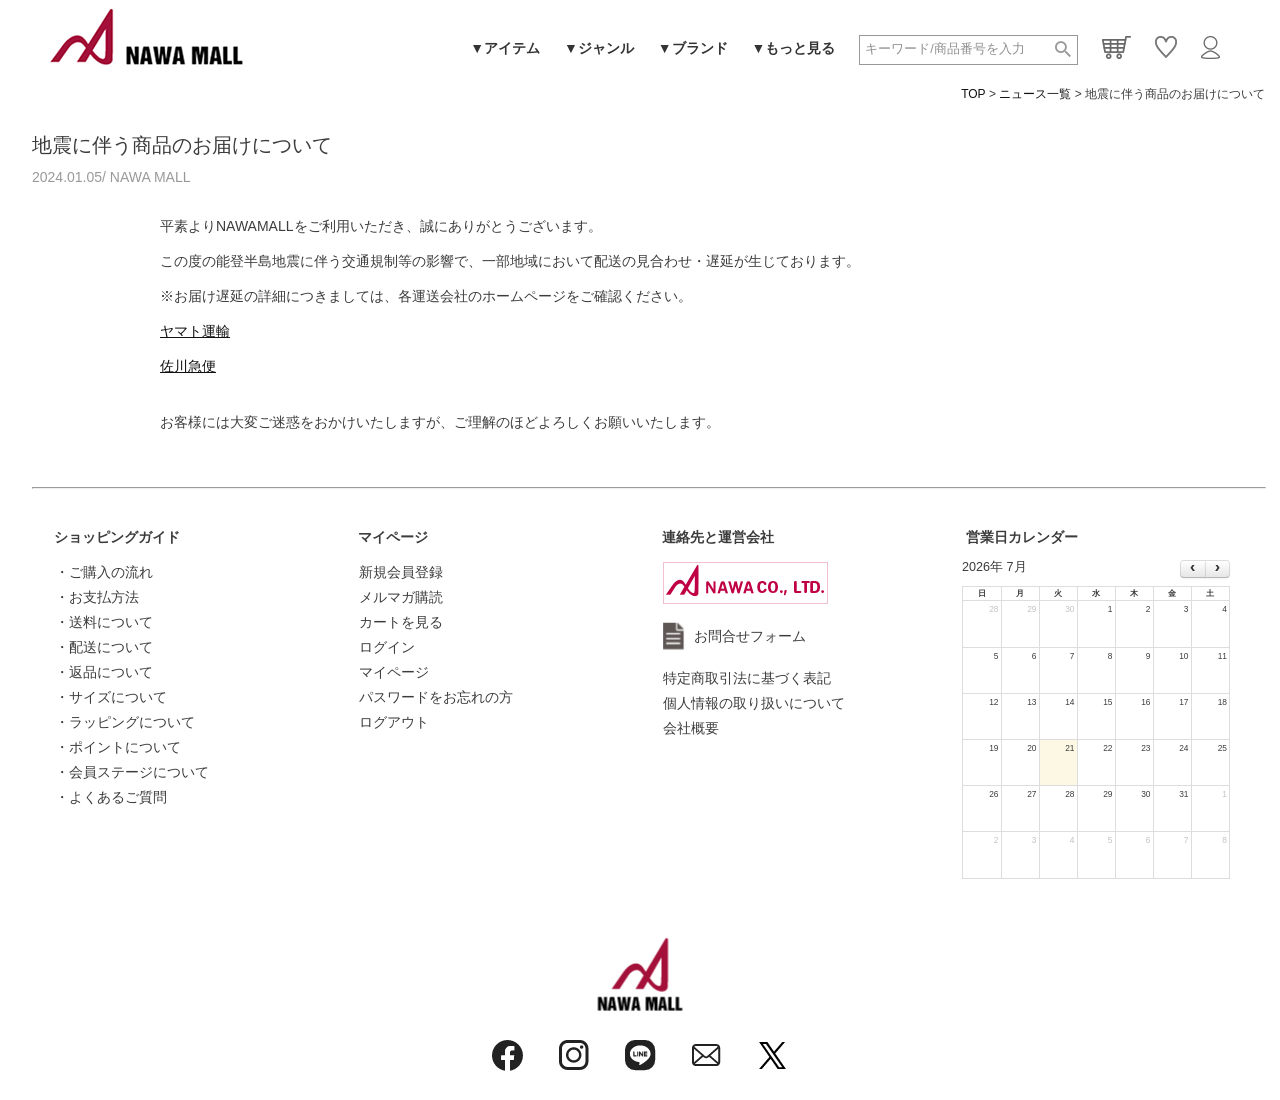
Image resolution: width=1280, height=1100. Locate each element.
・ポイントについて (118, 747)
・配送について (104, 647)
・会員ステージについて (132, 772)
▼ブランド (693, 48)
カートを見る (401, 622)
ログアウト (394, 722)
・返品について (104, 672)
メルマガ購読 (401, 597)
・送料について (104, 622)
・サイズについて (111, 697)
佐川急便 (188, 366)
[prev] (1192, 569)
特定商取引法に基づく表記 (747, 678)
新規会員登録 (401, 572)
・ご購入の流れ (104, 572)
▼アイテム (505, 48)
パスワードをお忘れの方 (436, 697)
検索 (1063, 50)
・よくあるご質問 (111, 797)
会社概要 (691, 728)
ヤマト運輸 (195, 331)
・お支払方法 (97, 597)
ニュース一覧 (1035, 94)
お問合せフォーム (750, 636)
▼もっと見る (794, 48)
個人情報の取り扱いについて (754, 703)
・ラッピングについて (125, 722)
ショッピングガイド (117, 537)
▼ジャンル (599, 48)
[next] (1217, 569)
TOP (973, 94)
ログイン (387, 647)
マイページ (393, 537)
